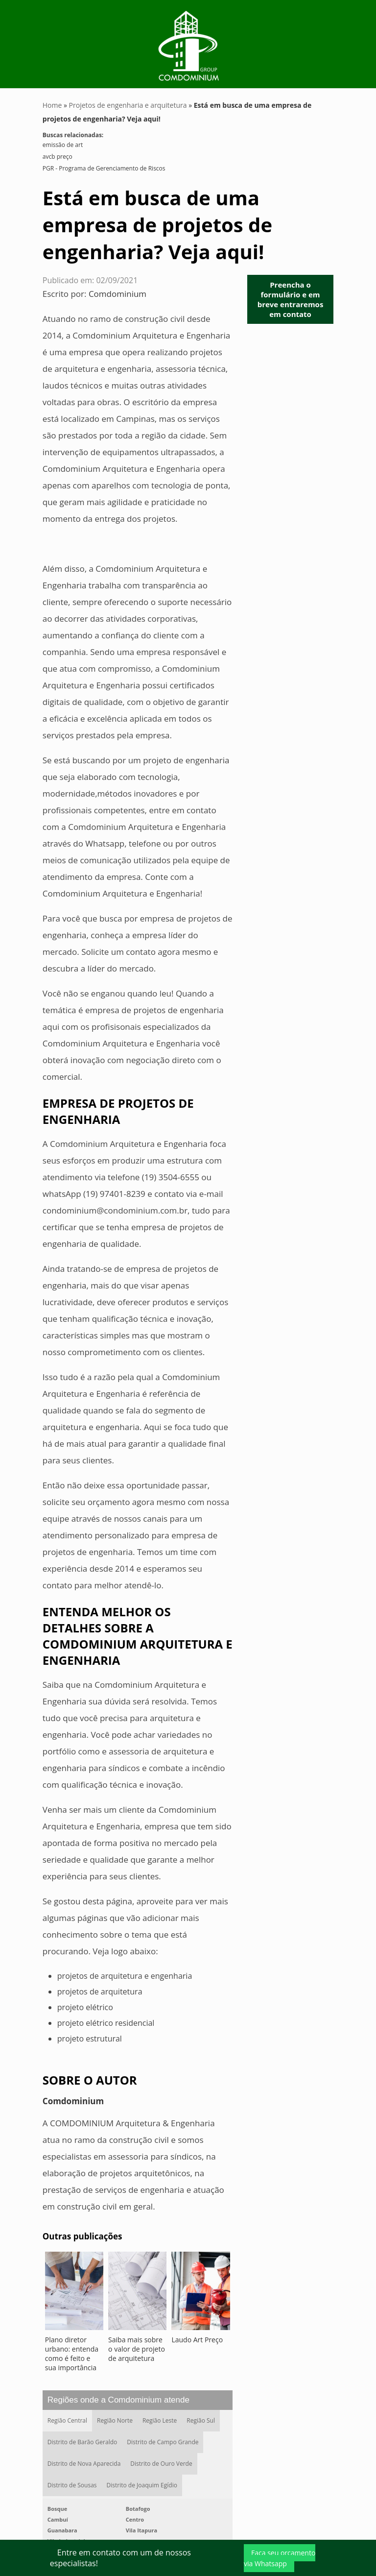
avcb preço (57, 156)
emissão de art (63, 145)
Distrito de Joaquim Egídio (142, 2485)
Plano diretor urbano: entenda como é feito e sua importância (71, 2353)
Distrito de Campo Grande (162, 2442)
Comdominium (117, 293)
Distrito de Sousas (72, 2485)
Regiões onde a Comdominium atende (118, 2400)
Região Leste (159, 2420)
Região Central (67, 2420)
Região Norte (115, 2420)
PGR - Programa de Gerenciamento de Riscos (104, 168)
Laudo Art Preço (197, 2339)
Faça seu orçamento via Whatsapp (279, 2558)
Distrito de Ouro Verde (161, 2463)
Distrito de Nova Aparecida (84, 2463)
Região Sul (201, 2420)
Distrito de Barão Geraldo (82, 2442)
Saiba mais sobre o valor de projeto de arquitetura (136, 2349)
